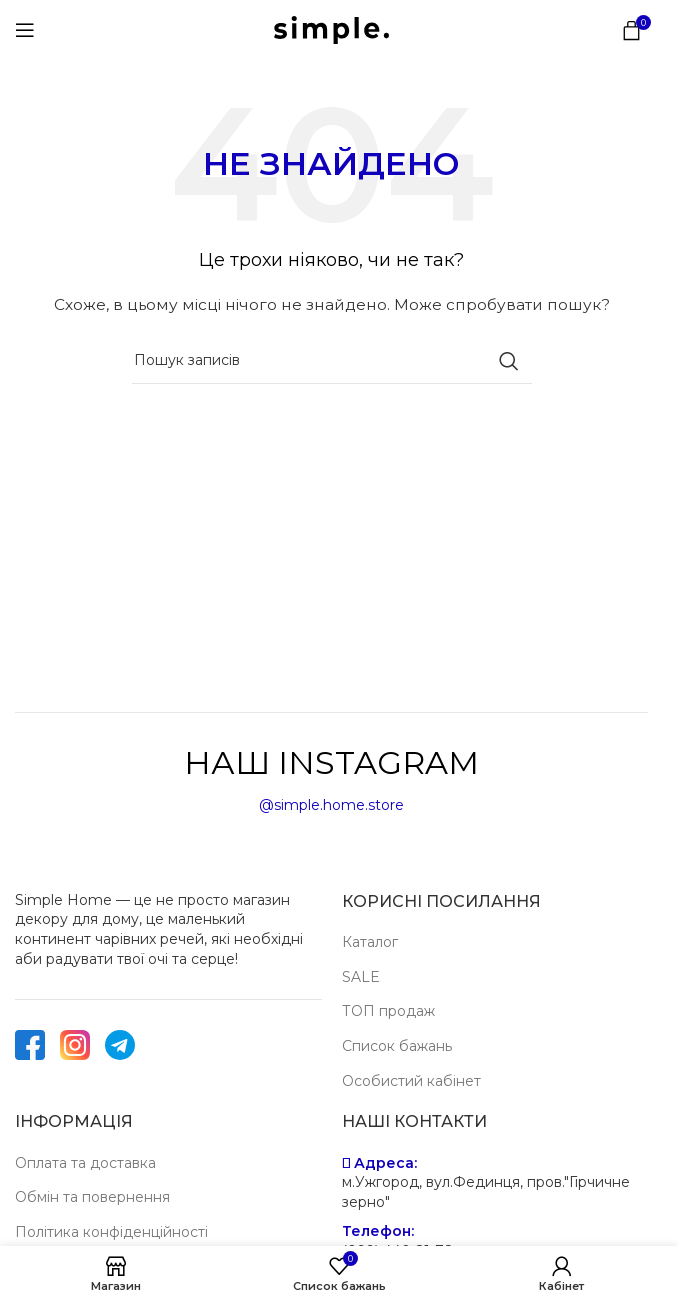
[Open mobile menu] (25, 30)
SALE (361, 977)
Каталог (370, 942)
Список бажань (397, 1046)
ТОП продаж (388, 1011)
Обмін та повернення (92, 1197)
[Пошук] (332, 361)
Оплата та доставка (85, 1163)
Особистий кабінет (411, 1081)
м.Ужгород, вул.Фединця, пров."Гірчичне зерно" (486, 1192)
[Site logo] (331, 29)
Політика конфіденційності (111, 1232)
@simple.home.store (331, 805)
